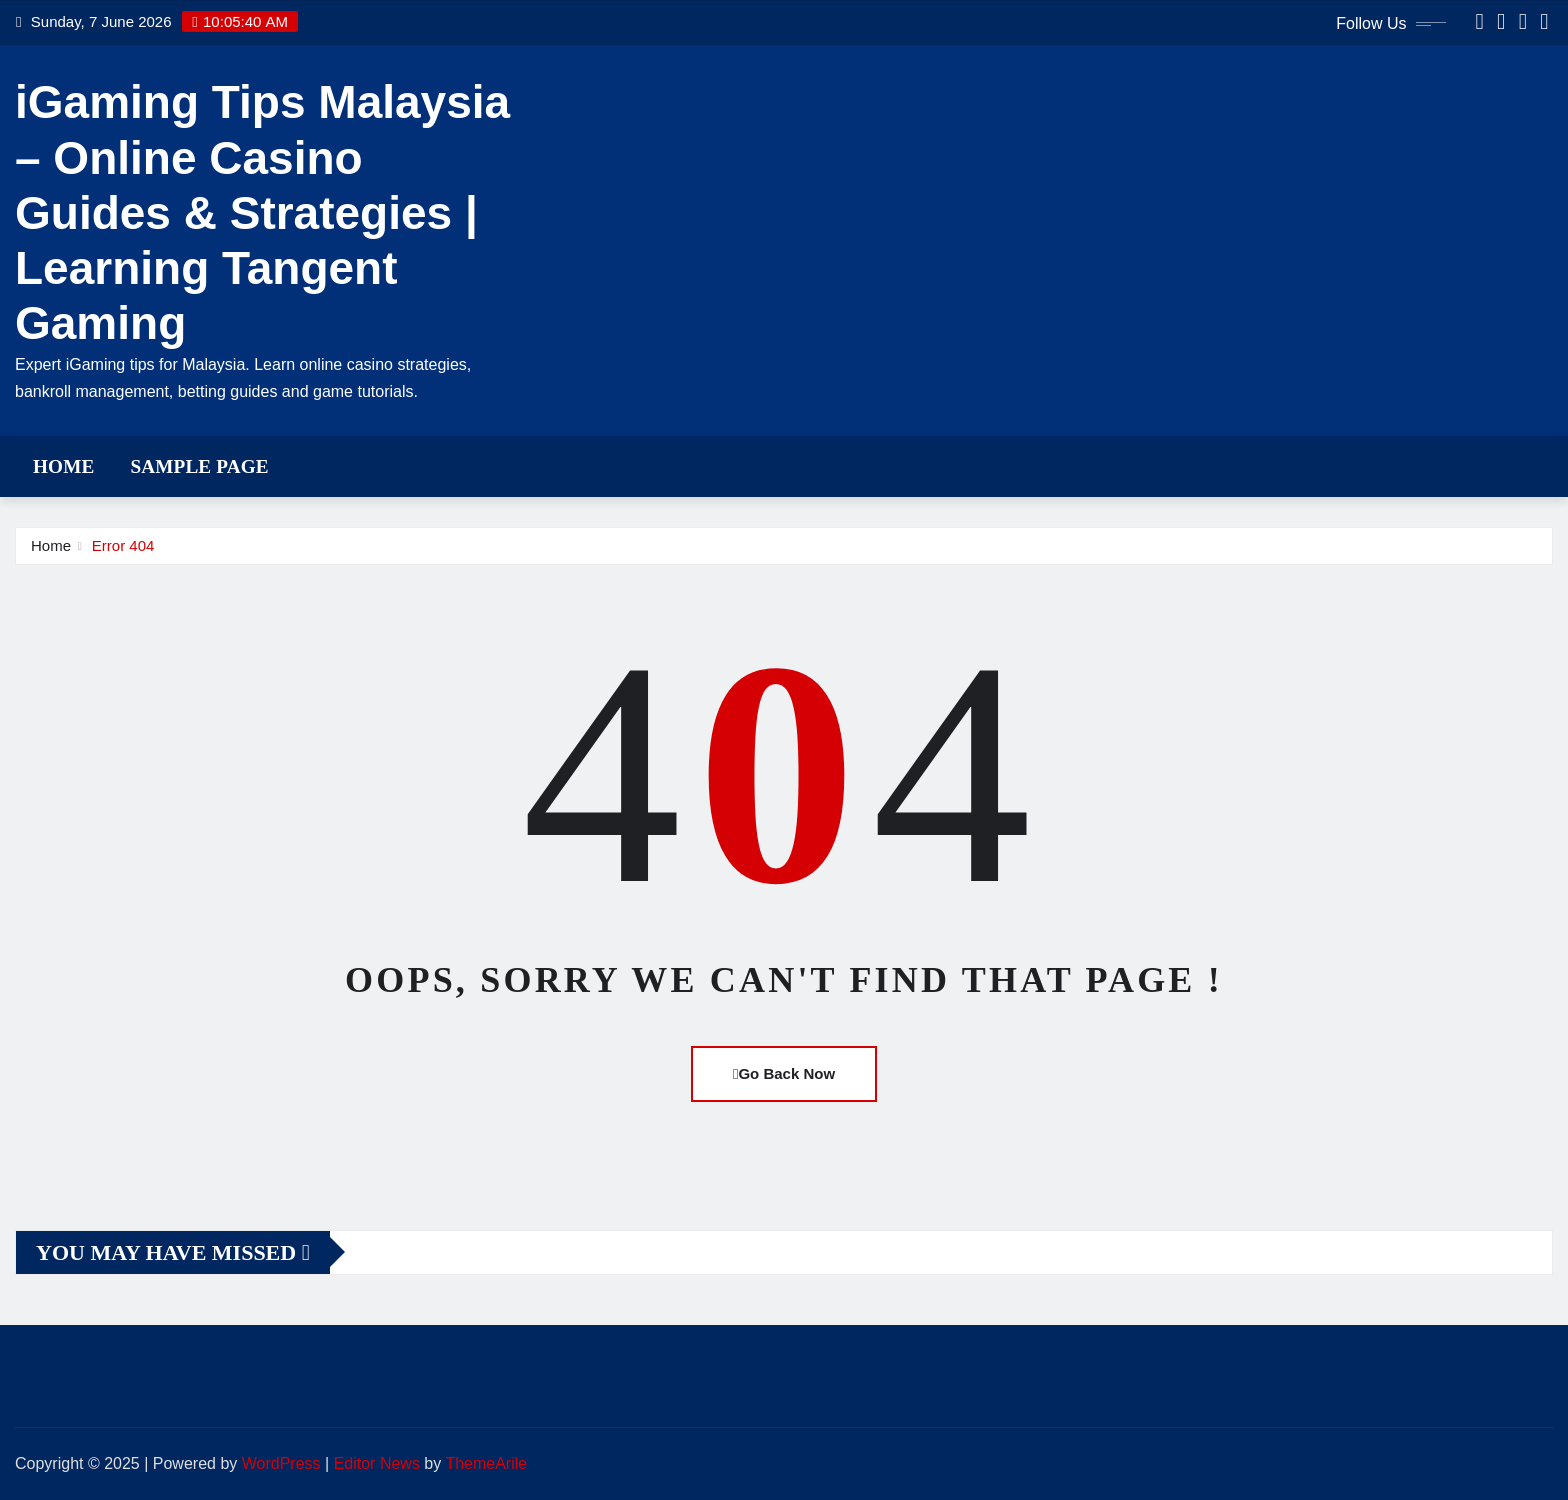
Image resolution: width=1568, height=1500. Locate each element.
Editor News (377, 1463)
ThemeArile (486, 1463)
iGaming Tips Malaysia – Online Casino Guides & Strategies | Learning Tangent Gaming (262, 212)
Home (63, 466)
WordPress (281, 1463)
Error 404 (123, 545)
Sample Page (199, 466)
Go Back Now (784, 1073)
